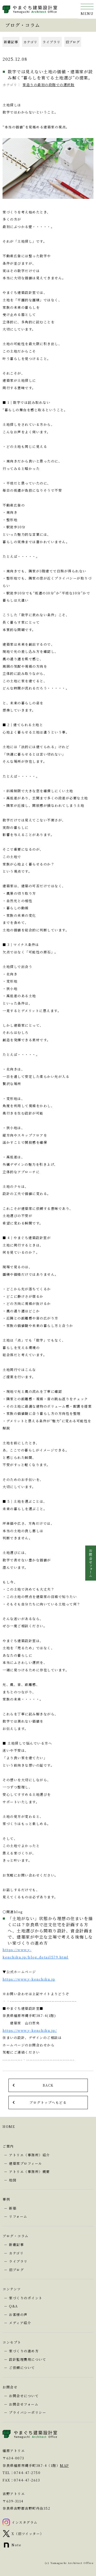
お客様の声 (18, 2314)
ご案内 (8, 2146)
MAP (64, 2465)
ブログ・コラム (16, 2235)
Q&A (13, 2306)
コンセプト (12, 2342)
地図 (12, 2180)
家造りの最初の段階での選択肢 (48, 84)
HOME (9, 2126)
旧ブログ (73, 41)
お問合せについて (24, 2395)
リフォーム (18, 2216)
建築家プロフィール (25, 2163)
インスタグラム (25, 2522)
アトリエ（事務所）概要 (29, 2171)
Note (16, 2544)
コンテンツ (12, 2288)
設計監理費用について (27, 2359)
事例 (6, 2199)
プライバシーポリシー (27, 2412)
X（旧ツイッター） (28, 2533)
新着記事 (11, 41)
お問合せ (10, 2387)
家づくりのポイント (25, 2297)
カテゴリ (30, 41)
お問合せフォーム (23, 2404)
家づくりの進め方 (24, 2350)
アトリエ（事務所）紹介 (29, 2154)
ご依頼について (22, 2367)
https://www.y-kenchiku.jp (29, 1979)
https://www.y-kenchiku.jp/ (30, 2030)
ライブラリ (51, 41)
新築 (12, 2208)
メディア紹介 (20, 2322)
